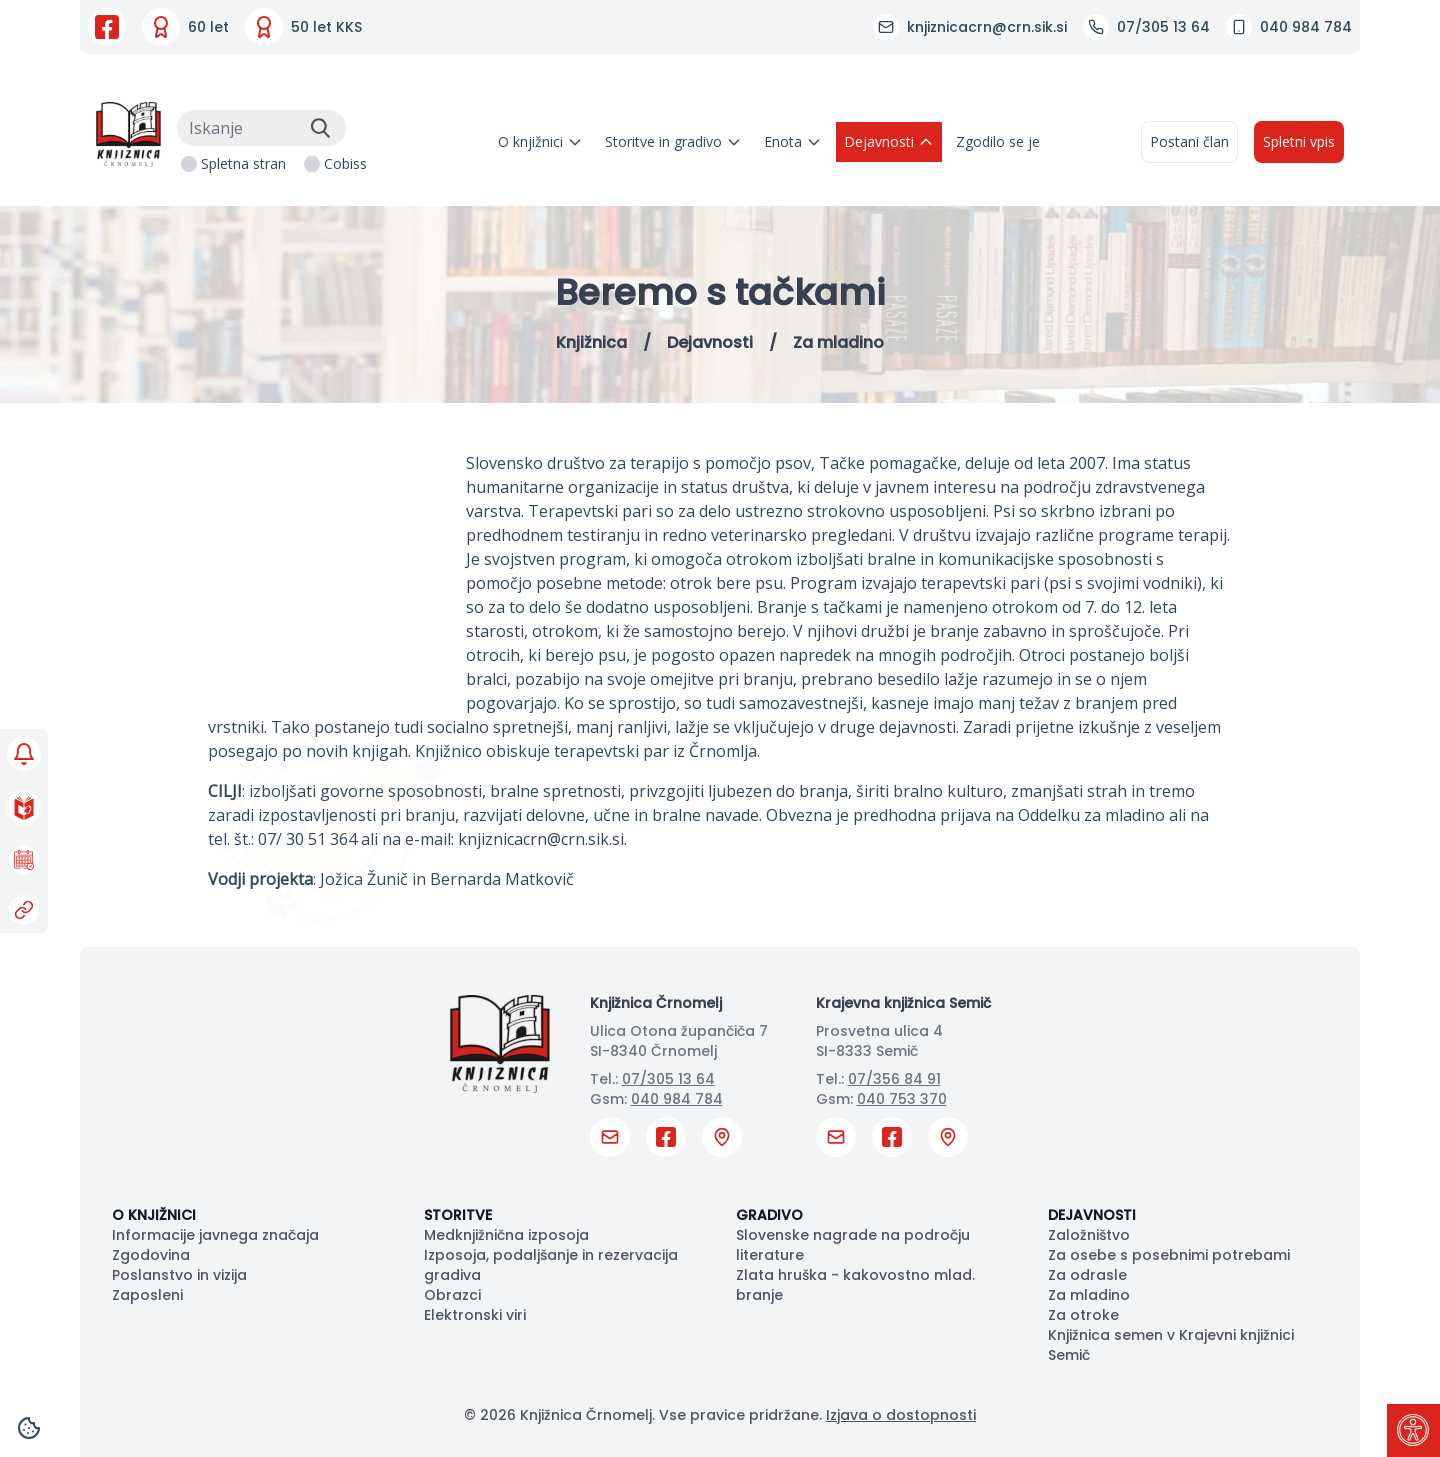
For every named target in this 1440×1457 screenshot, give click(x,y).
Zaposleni (147, 1295)
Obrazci (452, 1295)
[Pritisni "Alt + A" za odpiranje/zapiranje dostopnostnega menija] (1413, 1430)
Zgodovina (151, 1255)
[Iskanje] (261, 128)
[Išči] (320, 128)
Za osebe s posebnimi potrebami (1169, 1255)
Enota (793, 141)
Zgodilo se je (998, 141)
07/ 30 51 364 (307, 839)
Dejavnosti (889, 141)
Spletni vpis (1299, 141)
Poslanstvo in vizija (179, 1275)
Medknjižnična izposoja (506, 1235)
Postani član (1189, 141)
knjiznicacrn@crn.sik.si (541, 839)
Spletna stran (243, 163)
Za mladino (1089, 1295)
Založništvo (1089, 1235)
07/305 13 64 (668, 1079)
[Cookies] (29, 1428)
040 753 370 (902, 1099)
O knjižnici (540, 141)
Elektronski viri (475, 1315)
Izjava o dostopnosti (901, 1415)
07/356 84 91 (894, 1079)
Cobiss (345, 163)
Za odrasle (1087, 1275)
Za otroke (1083, 1315)
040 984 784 (677, 1099)
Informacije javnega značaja (215, 1235)
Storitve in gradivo (673, 141)
